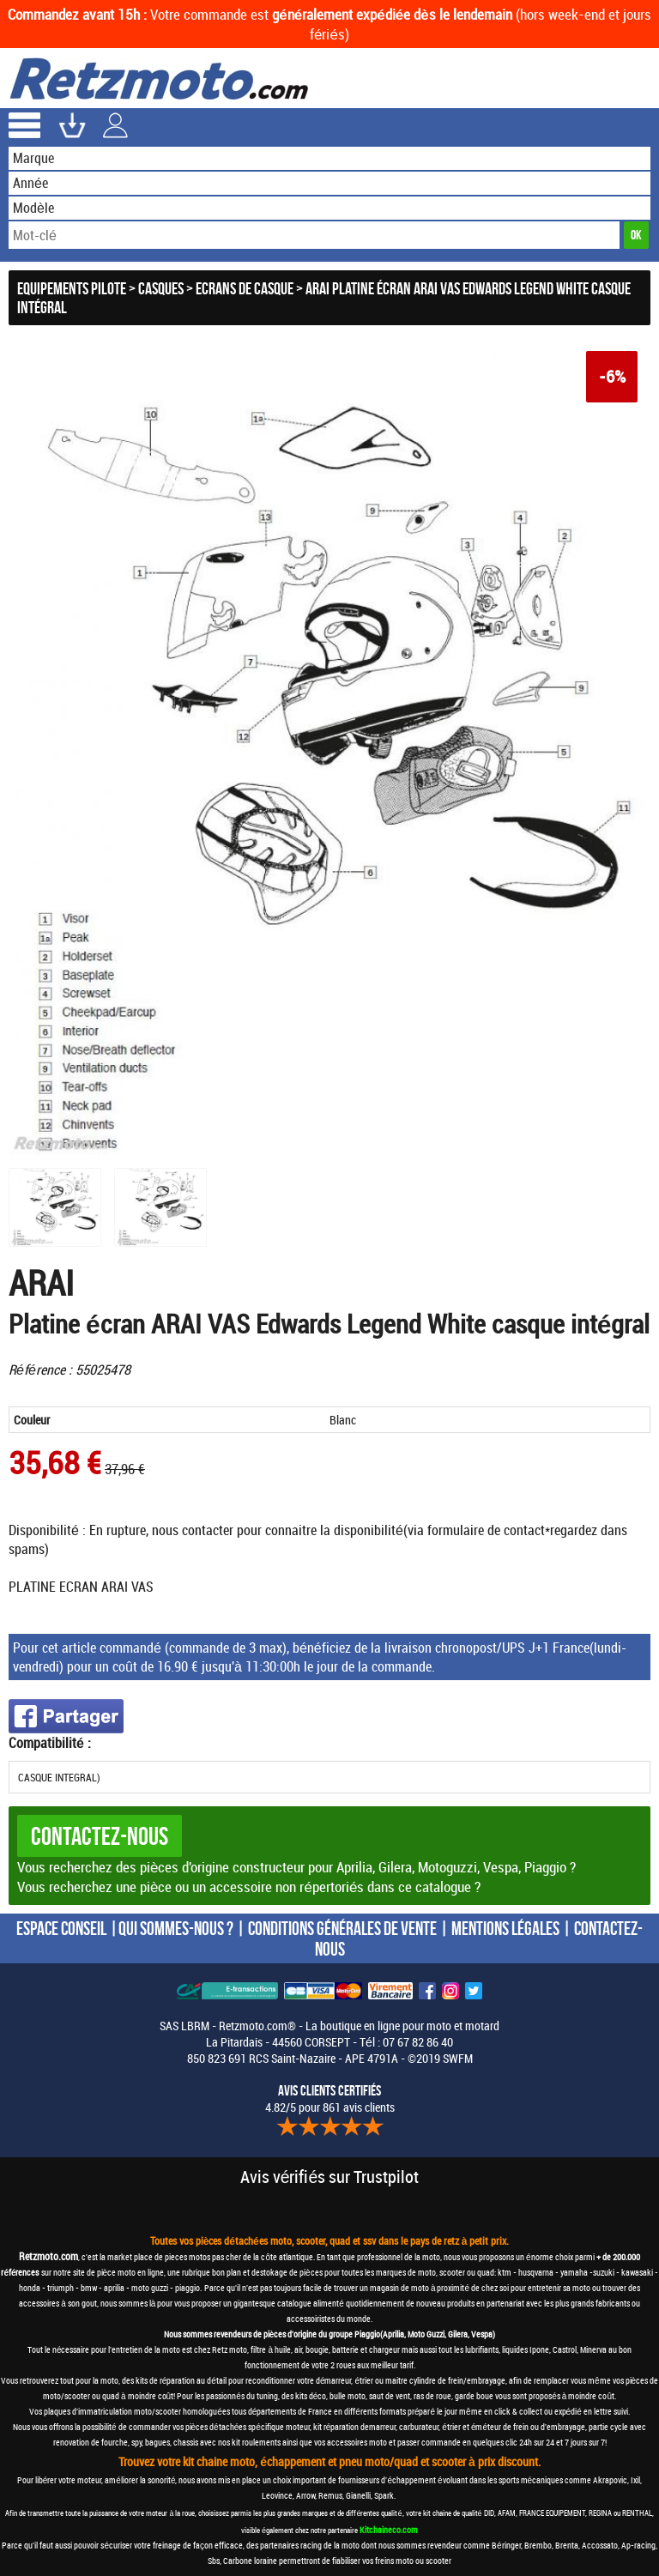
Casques (161, 288)
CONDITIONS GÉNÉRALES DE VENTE (342, 1928)
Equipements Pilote (71, 288)
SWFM (458, 2058)
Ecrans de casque (244, 288)
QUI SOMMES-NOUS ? (175, 1928)
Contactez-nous (99, 1836)
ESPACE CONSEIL (61, 1928)
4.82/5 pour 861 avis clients (330, 2099)
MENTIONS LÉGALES (505, 1928)
